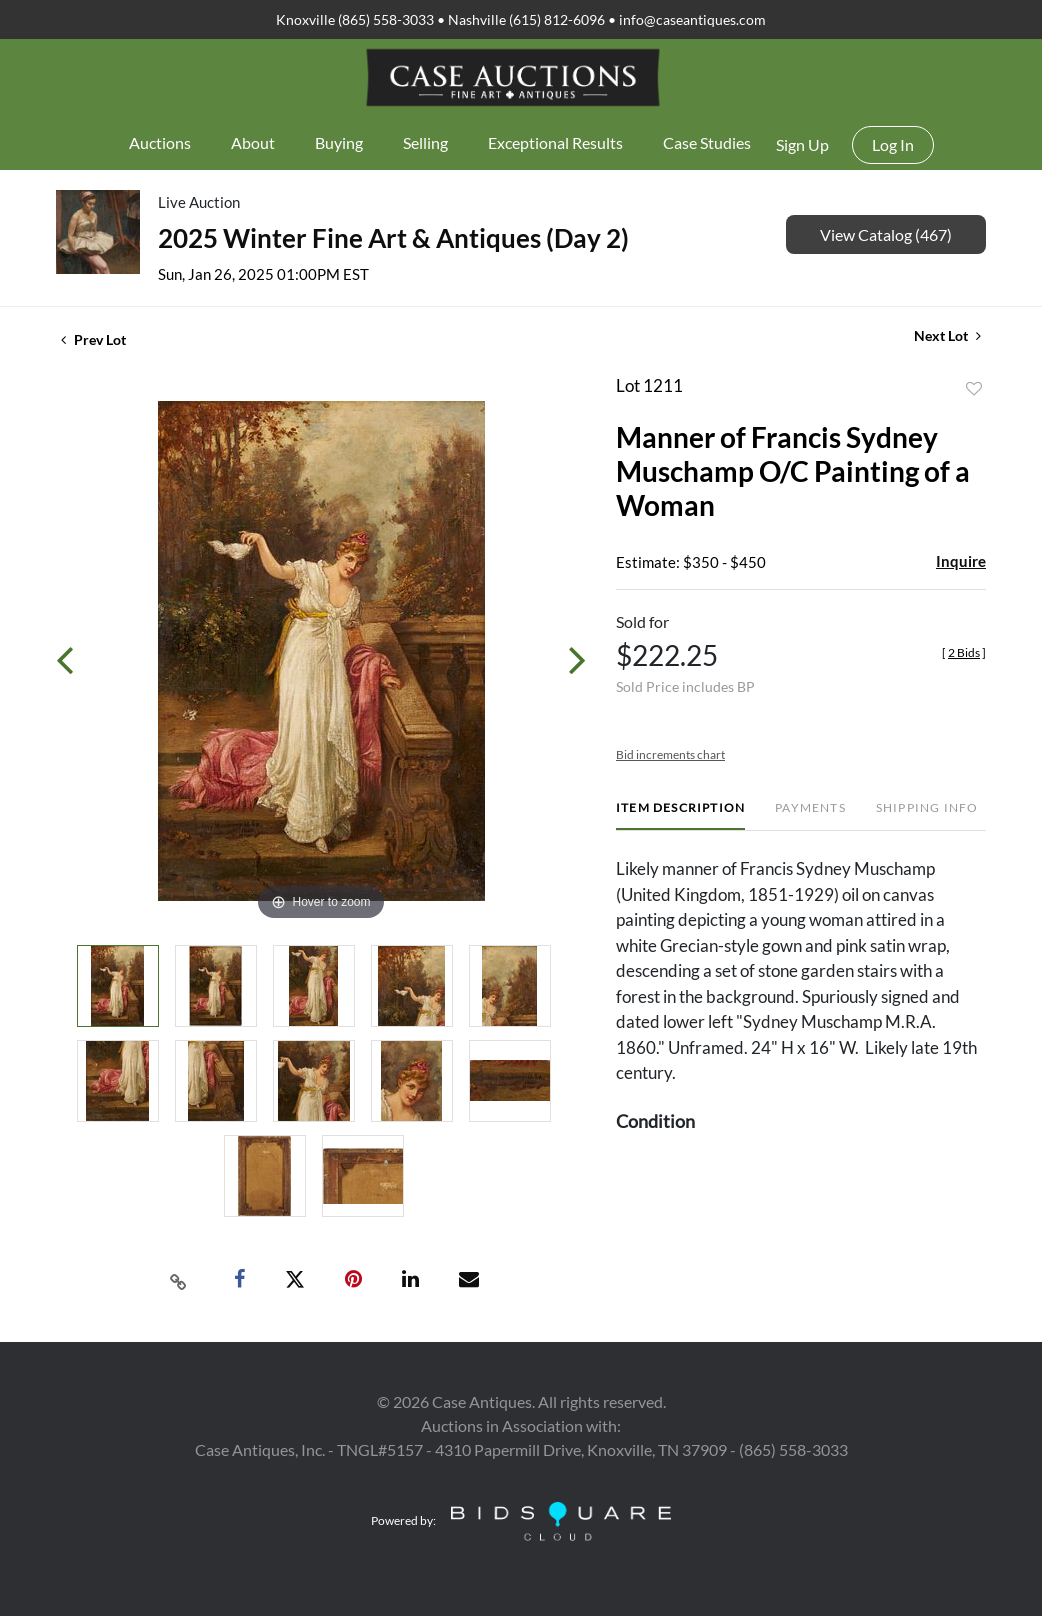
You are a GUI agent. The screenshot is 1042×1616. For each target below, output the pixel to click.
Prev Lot (93, 339)
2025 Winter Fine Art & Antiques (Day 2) (393, 238)
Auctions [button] (160, 142)
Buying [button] (339, 142)
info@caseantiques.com (692, 19)
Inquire (961, 561)
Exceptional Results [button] (555, 142)
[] (964, 652)
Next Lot (947, 335)
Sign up (802, 144)
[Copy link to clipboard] (179, 1280)
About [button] (253, 142)
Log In (893, 144)
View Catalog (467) (886, 234)
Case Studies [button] (707, 142)
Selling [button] (425, 142)
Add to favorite (974, 389)
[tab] (680, 815)
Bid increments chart (670, 754)
